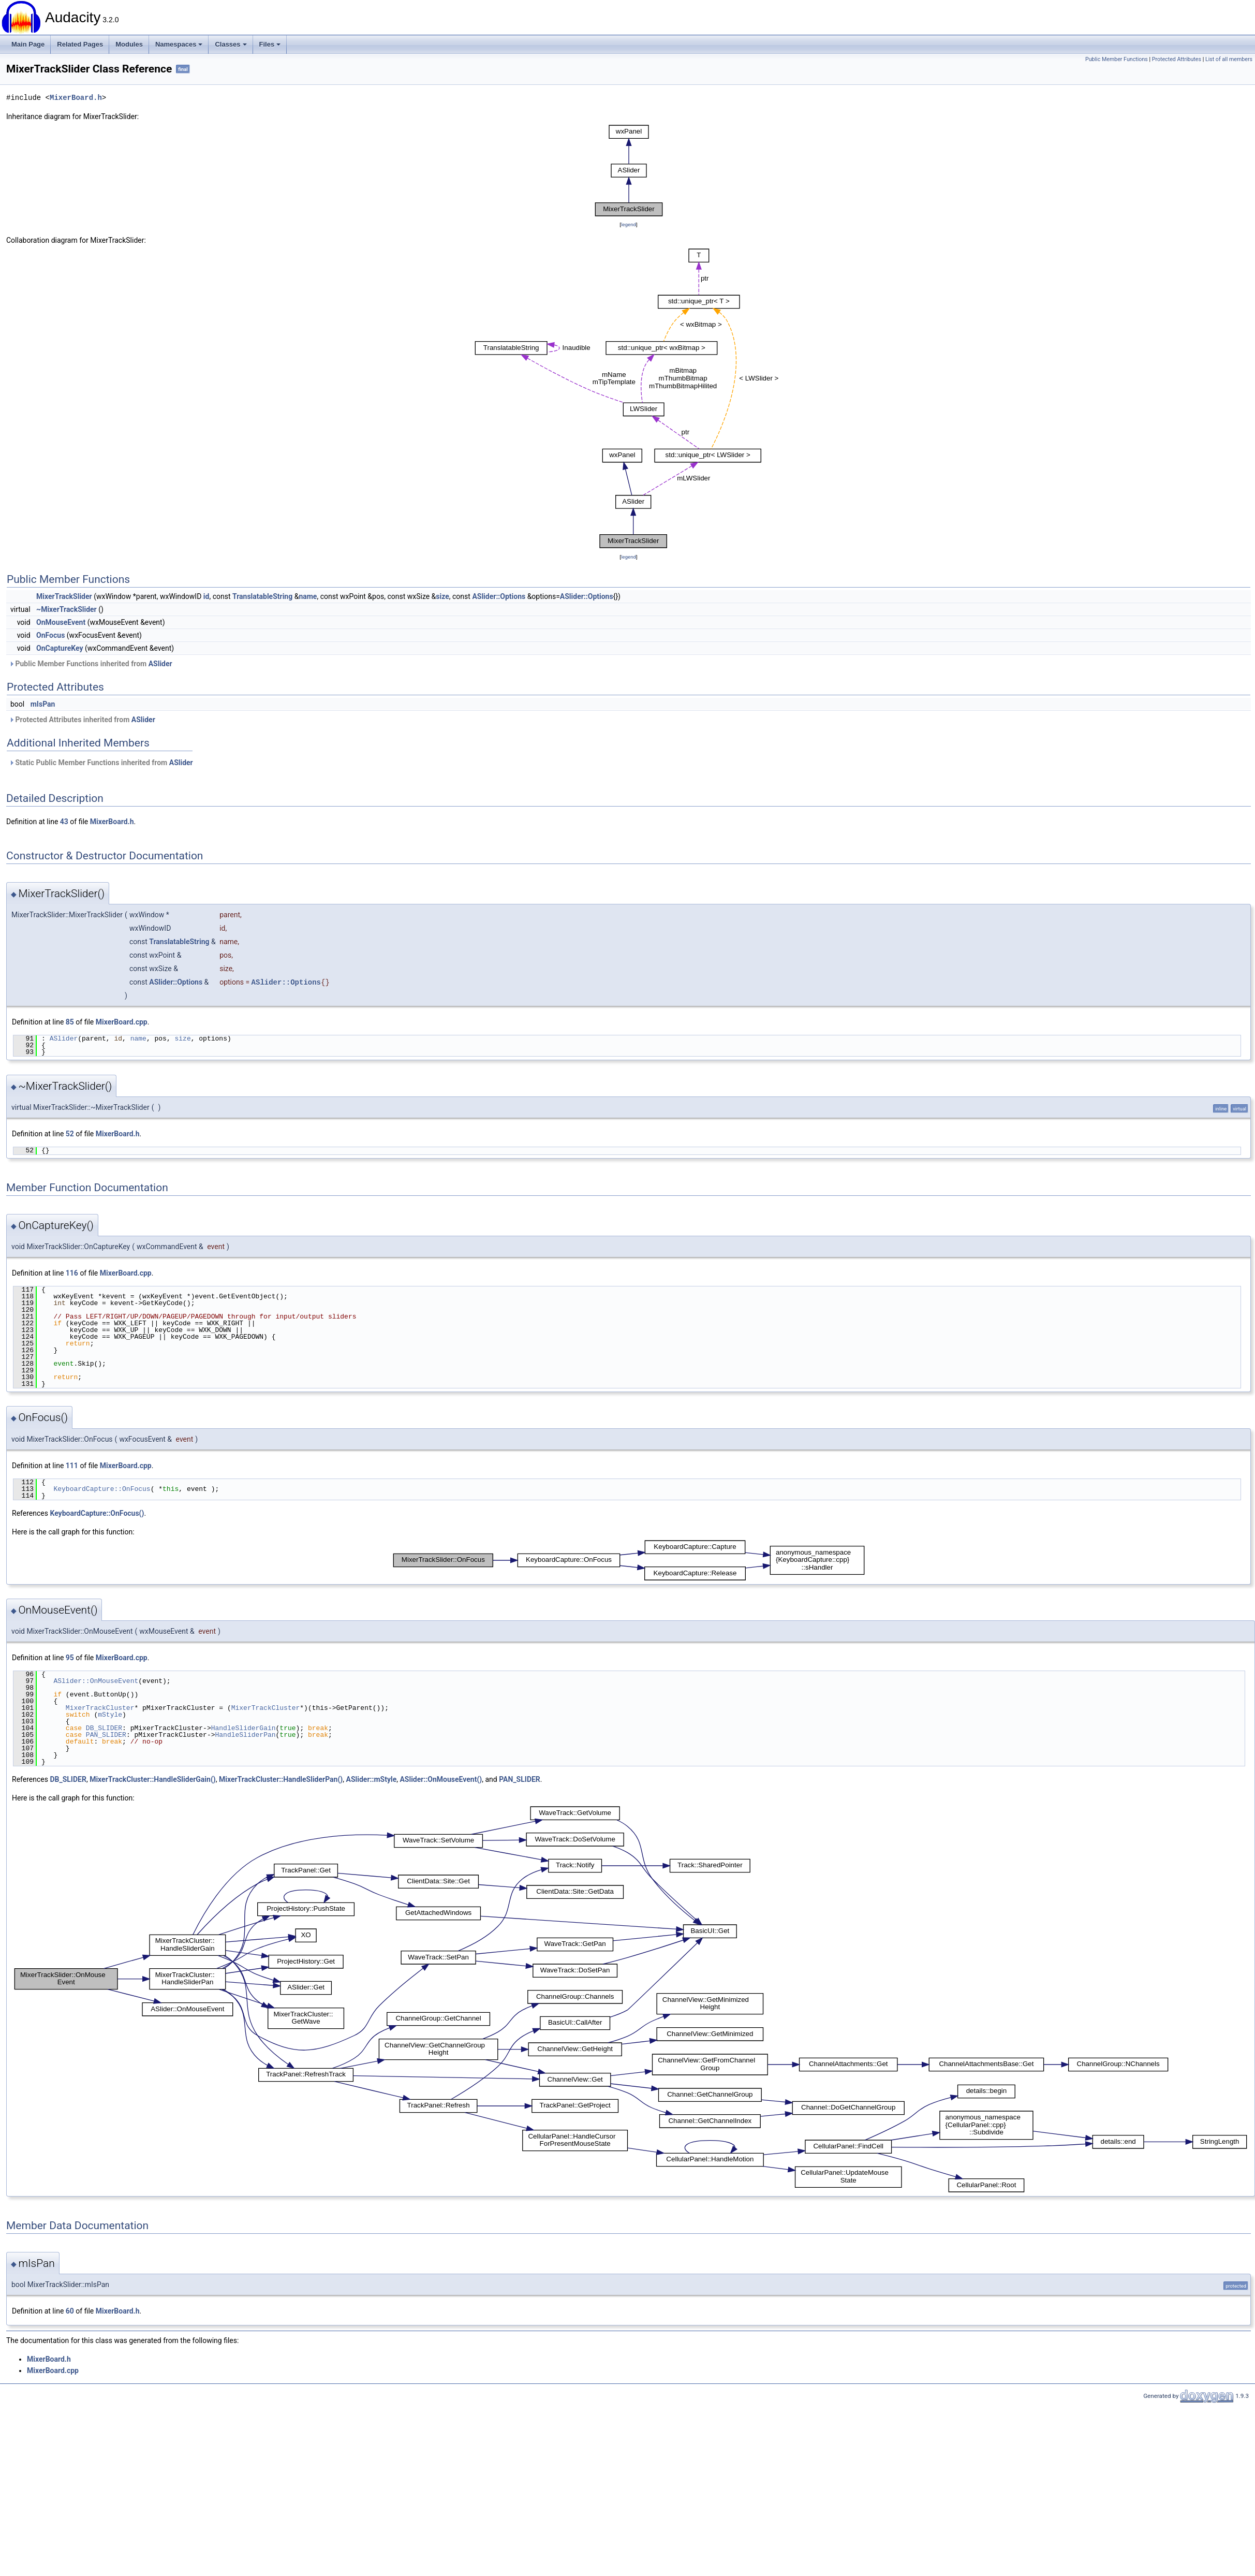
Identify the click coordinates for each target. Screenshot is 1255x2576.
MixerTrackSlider (64, 596)
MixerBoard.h (76, 98)
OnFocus (50, 635)
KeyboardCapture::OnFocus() (97, 1513)
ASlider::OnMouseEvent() (441, 1779)
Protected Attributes (1176, 59)
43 (64, 821)
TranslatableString (262, 596)
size (442, 596)
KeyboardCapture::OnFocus (101, 1489)
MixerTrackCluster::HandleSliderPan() (281, 1779)
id (206, 596)
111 (72, 1465)
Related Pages (80, 44)
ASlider (160, 664)
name (308, 596)
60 (70, 2311)
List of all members (1228, 59)
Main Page (28, 44)
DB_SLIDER (104, 1728)
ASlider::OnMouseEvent (95, 1681)
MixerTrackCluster (100, 1708)
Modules (129, 44)
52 (70, 1134)
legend (628, 224)
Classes (230, 44)
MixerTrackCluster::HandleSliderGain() (153, 1779)
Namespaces (179, 44)
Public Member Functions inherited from (90, 664)
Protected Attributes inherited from (82, 719)
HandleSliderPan (245, 1734)
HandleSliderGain (243, 1728)
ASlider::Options (498, 596)
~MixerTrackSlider (66, 609)
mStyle (110, 1714)
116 (72, 1273)
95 (70, 1657)
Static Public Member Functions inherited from (101, 762)
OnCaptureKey (59, 648)
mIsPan (43, 704)
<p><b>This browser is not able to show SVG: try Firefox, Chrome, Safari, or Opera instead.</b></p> (629, 170)
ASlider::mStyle (371, 1779)
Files (270, 44)
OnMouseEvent (60, 622)
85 (70, 1022)
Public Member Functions (1116, 59)
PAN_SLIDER (106, 1734)
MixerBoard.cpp (121, 1022)
